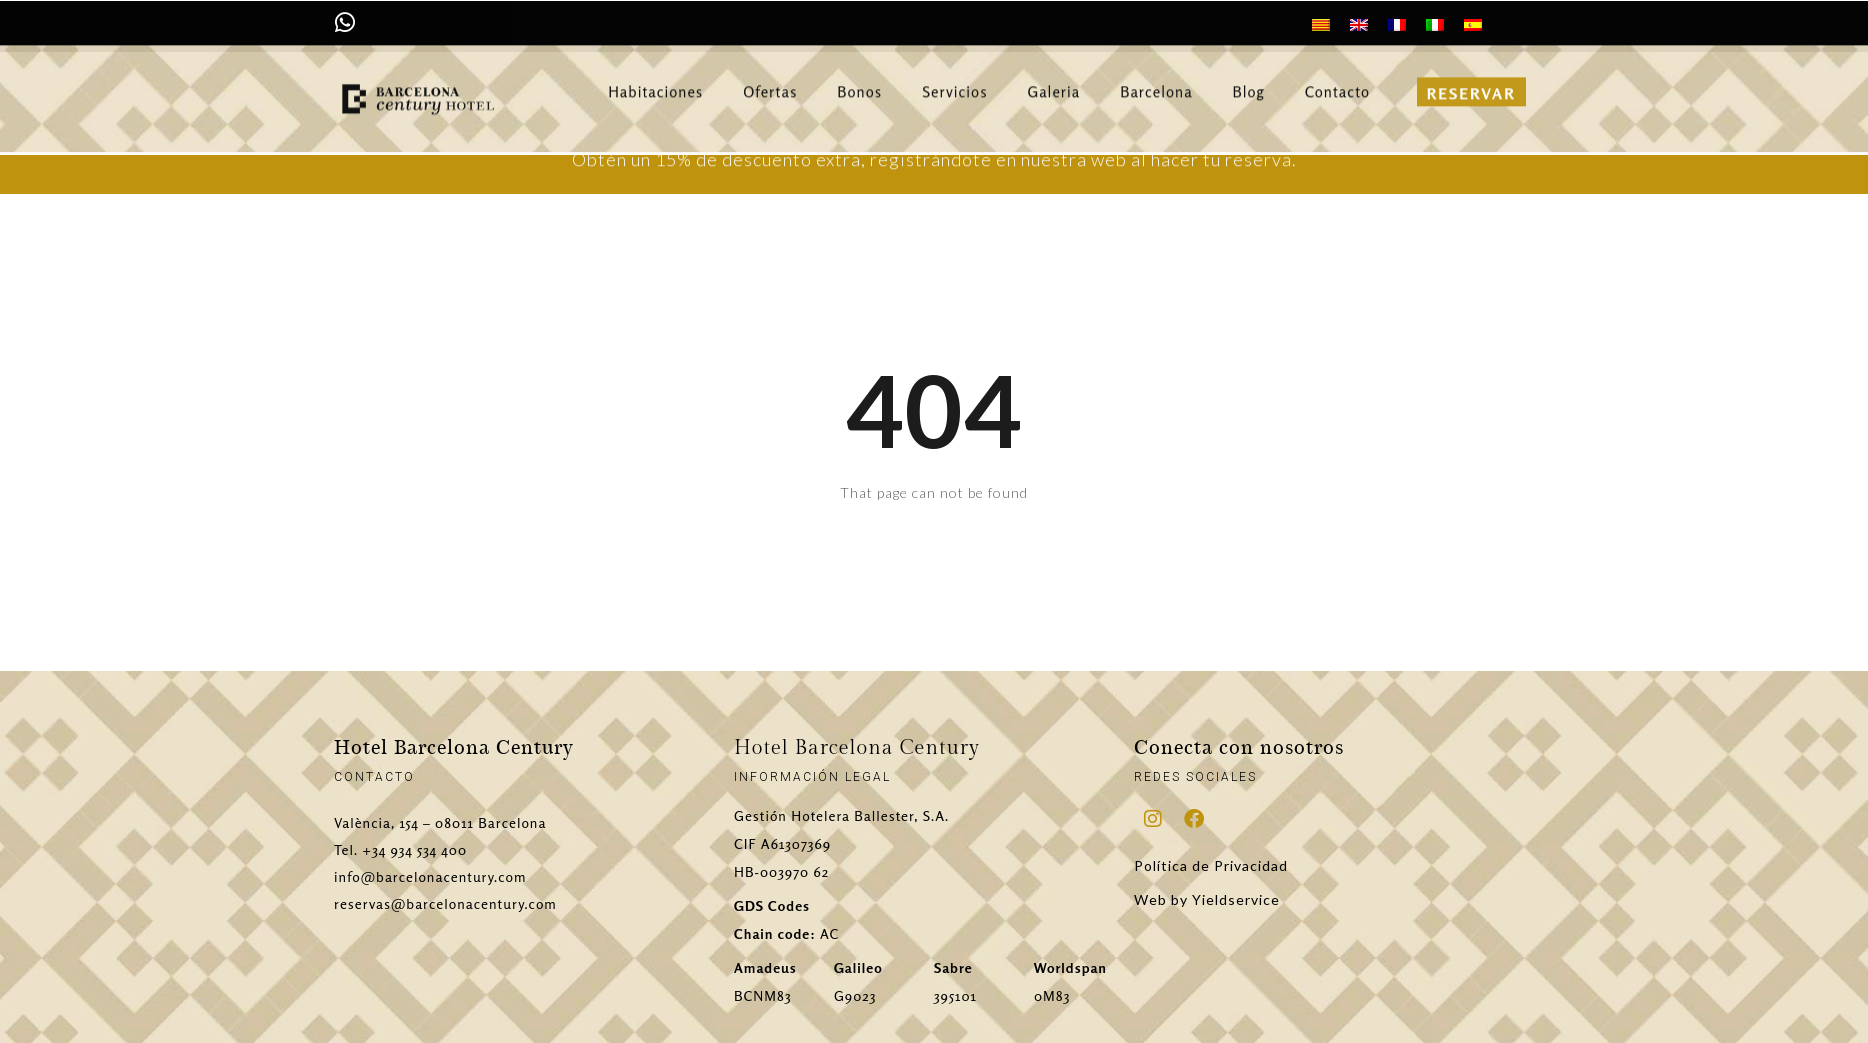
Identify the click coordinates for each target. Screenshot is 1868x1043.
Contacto (1337, 83)
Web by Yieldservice (1207, 899)
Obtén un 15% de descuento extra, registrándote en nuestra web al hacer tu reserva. (934, 163)
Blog (1249, 83)
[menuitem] (1321, 24)
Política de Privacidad (1211, 865)
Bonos (859, 83)
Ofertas (770, 83)
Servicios (954, 83)
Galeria (1054, 83)
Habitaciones (655, 83)
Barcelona (1156, 83)
